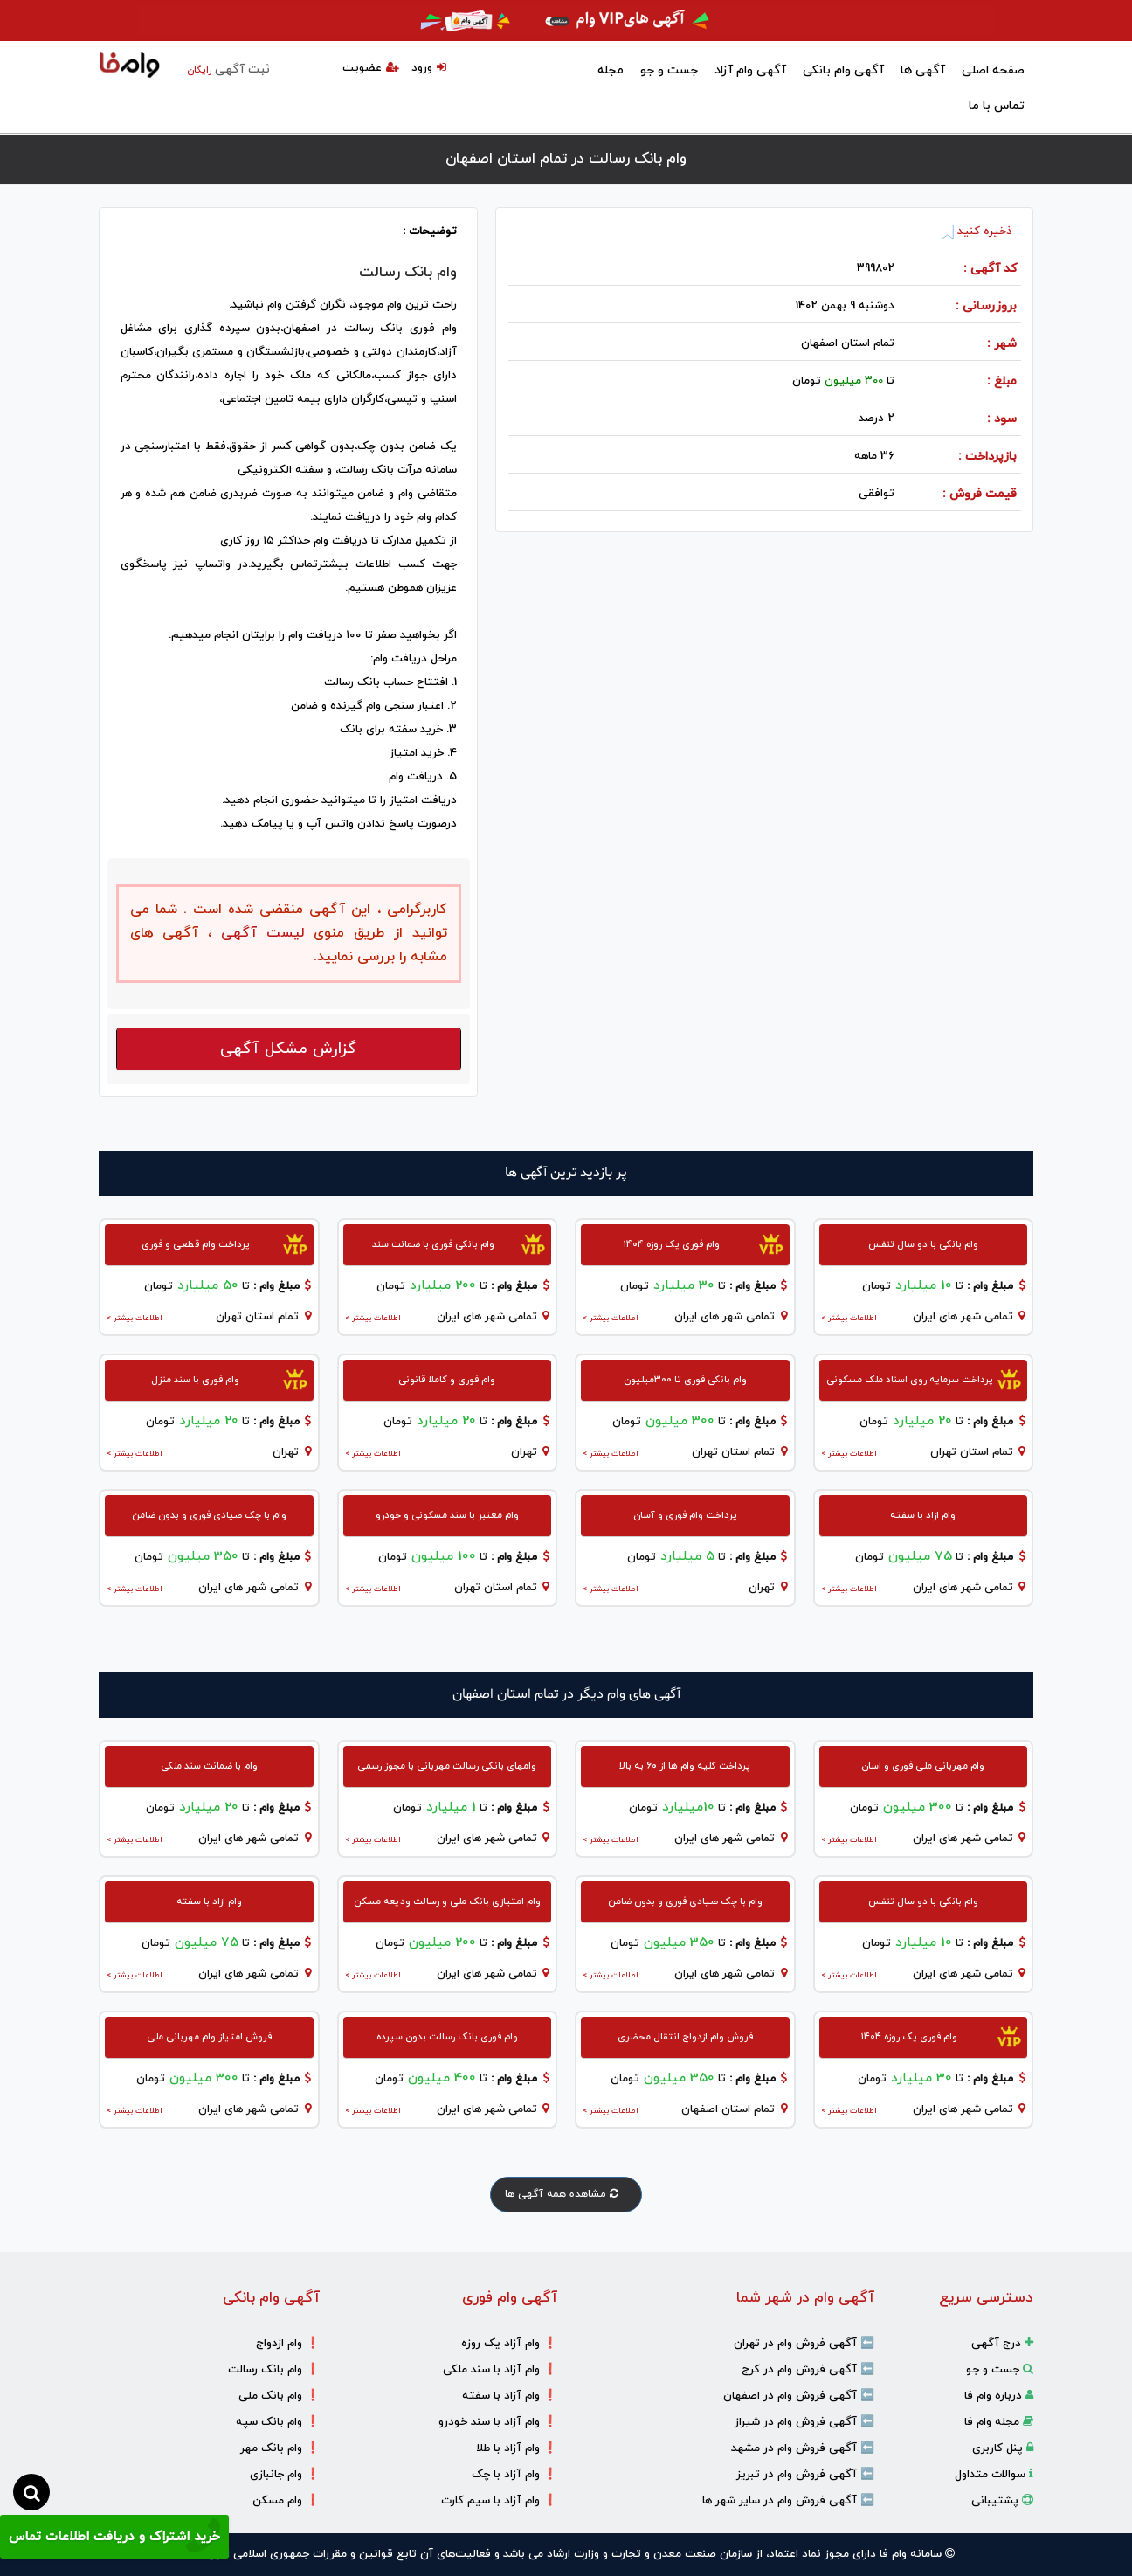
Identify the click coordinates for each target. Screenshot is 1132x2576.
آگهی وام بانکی (843, 70)
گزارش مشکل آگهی (288, 1049)
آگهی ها (923, 70)
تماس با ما (997, 106)
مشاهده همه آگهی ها (566, 2194)
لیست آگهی (258, 933)
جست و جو (669, 70)
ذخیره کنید (977, 231)
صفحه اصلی (993, 70)
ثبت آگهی (228, 69)
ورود (428, 68)
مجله (610, 70)
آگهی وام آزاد (750, 70)
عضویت (370, 68)
